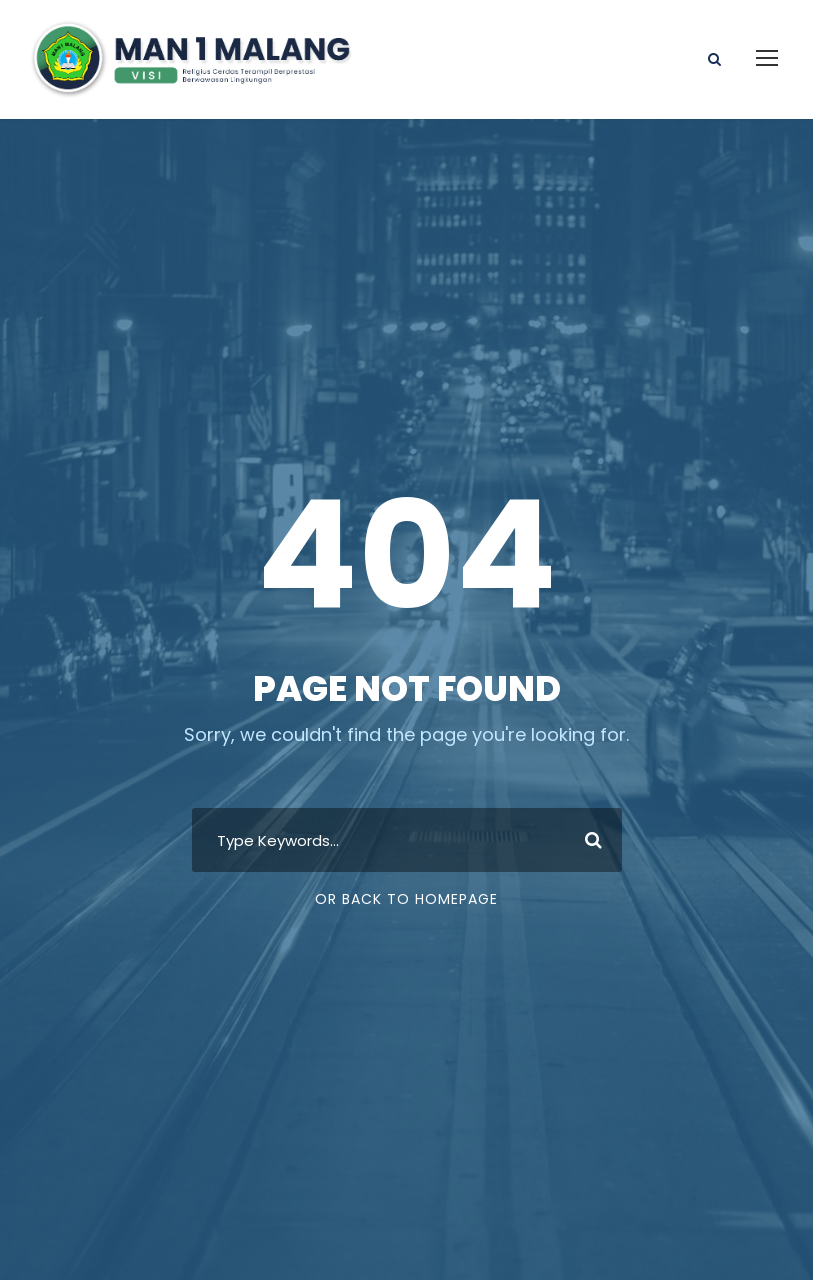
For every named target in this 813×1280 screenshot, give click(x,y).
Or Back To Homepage (406, 899)
